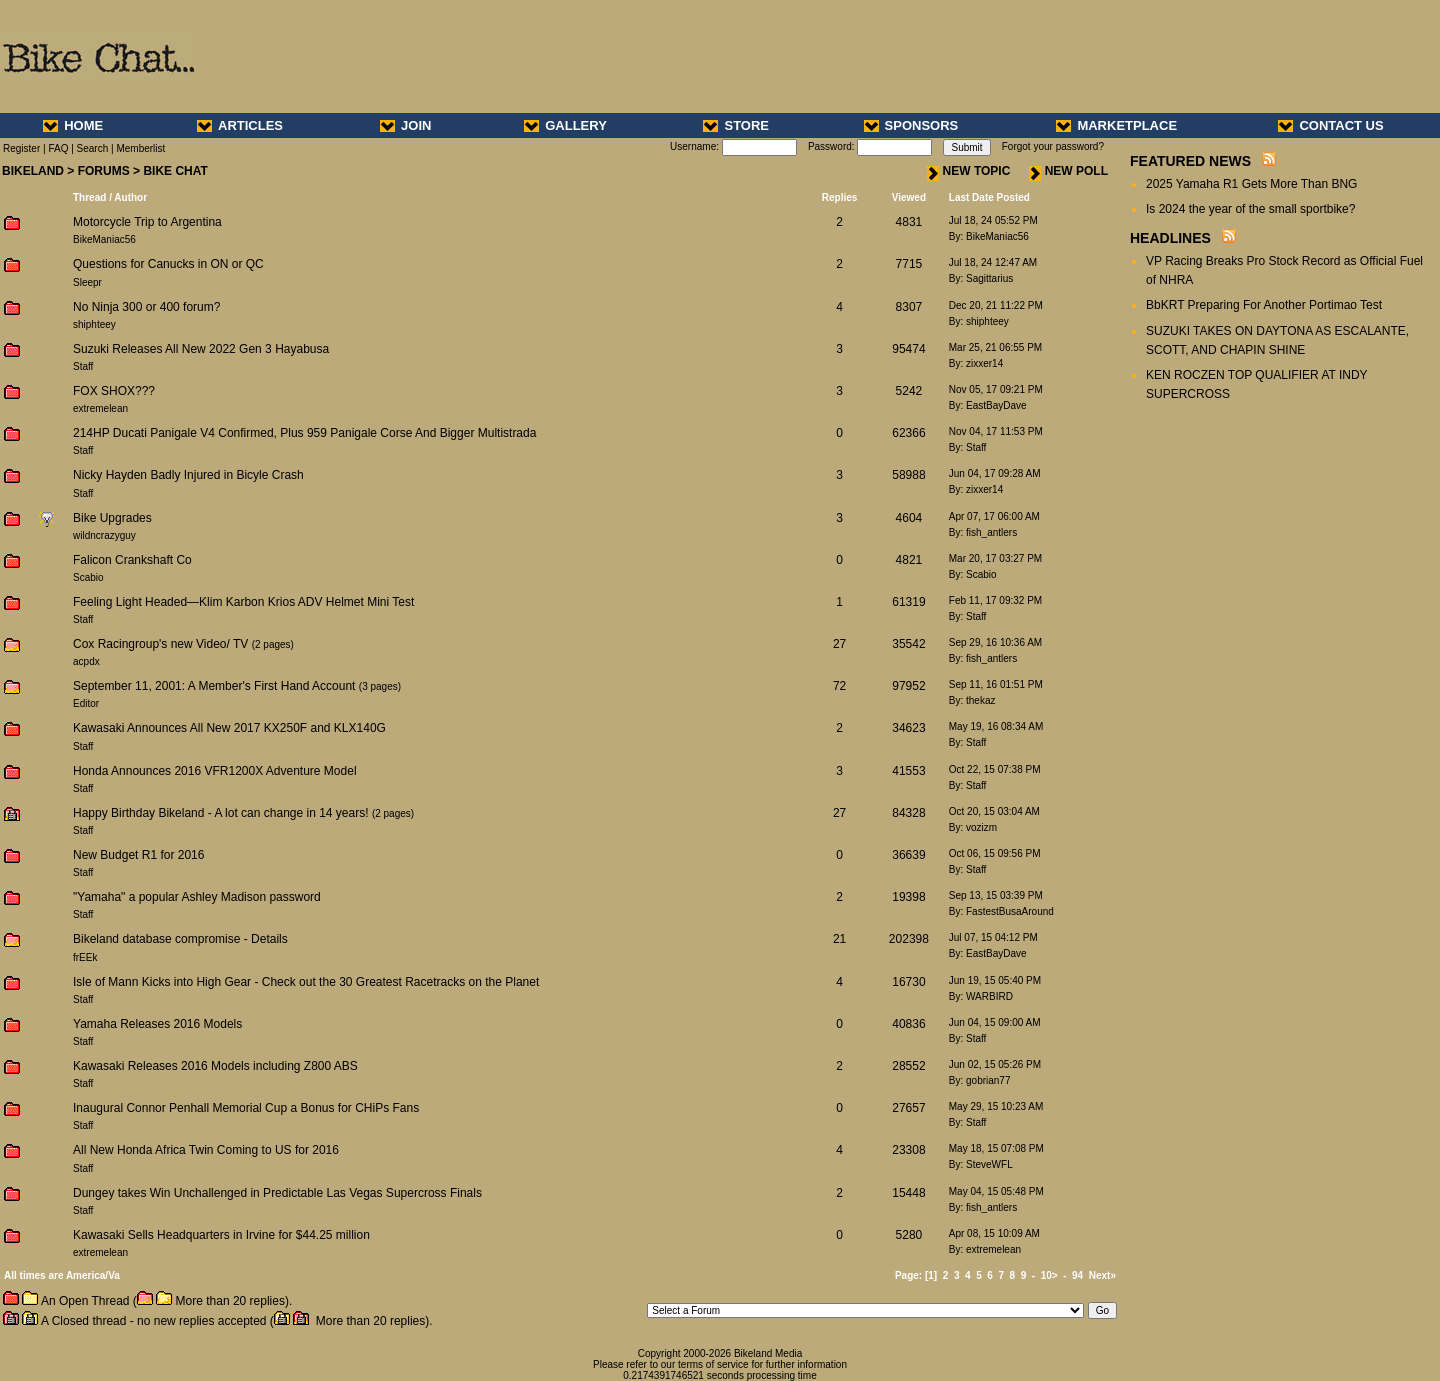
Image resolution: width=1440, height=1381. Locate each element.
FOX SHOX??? (114, 391)
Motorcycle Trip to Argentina (147, 222)
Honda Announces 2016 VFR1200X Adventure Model (215, 771)
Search (93, 148)
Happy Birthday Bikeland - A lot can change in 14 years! (221, 813)
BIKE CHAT (175, 171)
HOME (73, 125)
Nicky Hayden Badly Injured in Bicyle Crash (188, 475)
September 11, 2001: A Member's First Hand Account (216, 686)
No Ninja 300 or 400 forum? (146, 307)
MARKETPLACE (1116, 125)
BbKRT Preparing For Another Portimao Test (1264, 305)
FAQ (58, 148)
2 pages (273, 644)
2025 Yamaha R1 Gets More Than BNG (1251, 184)
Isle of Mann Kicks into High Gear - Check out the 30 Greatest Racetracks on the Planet (306, 982)
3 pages (380, 686)
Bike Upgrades (112, 518)
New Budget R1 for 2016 (138, 855)
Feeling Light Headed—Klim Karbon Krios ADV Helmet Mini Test (243, 602)
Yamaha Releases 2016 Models (157, 1024)
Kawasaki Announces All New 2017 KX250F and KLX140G (229, 728)
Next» (1102, 1275)
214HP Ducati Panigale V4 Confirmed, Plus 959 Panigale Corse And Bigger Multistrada (304, 433)
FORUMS (104, 171)
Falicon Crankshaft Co (132, 560)
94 (1077, 1275)
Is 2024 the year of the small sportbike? (1250, 209)
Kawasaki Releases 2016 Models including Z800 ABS (215, 1066)
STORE (736, 125)
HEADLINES (1170, 238)
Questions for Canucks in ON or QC (168, 264)
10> (1049, 1275)
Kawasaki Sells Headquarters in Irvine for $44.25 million (221, 1235)
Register (21, 148)
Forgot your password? (1053, 146)
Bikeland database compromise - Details (180, 939)
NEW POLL (1068, 171)
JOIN (405, 125)
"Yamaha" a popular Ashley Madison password (197, 897)
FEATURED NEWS (1190, 161)
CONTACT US (1330, 125)
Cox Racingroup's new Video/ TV (160, 644)
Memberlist (140, 148)
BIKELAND (33, 171)
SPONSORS (911, 125)
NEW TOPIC (969, 171)
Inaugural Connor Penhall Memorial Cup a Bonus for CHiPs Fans (246, 1108)
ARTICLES (240, 125)
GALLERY (565, 125)
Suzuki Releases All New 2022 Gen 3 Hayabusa (201, 349)
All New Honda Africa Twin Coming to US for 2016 (206, 1150)
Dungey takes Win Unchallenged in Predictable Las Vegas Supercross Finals (277, 1193)
